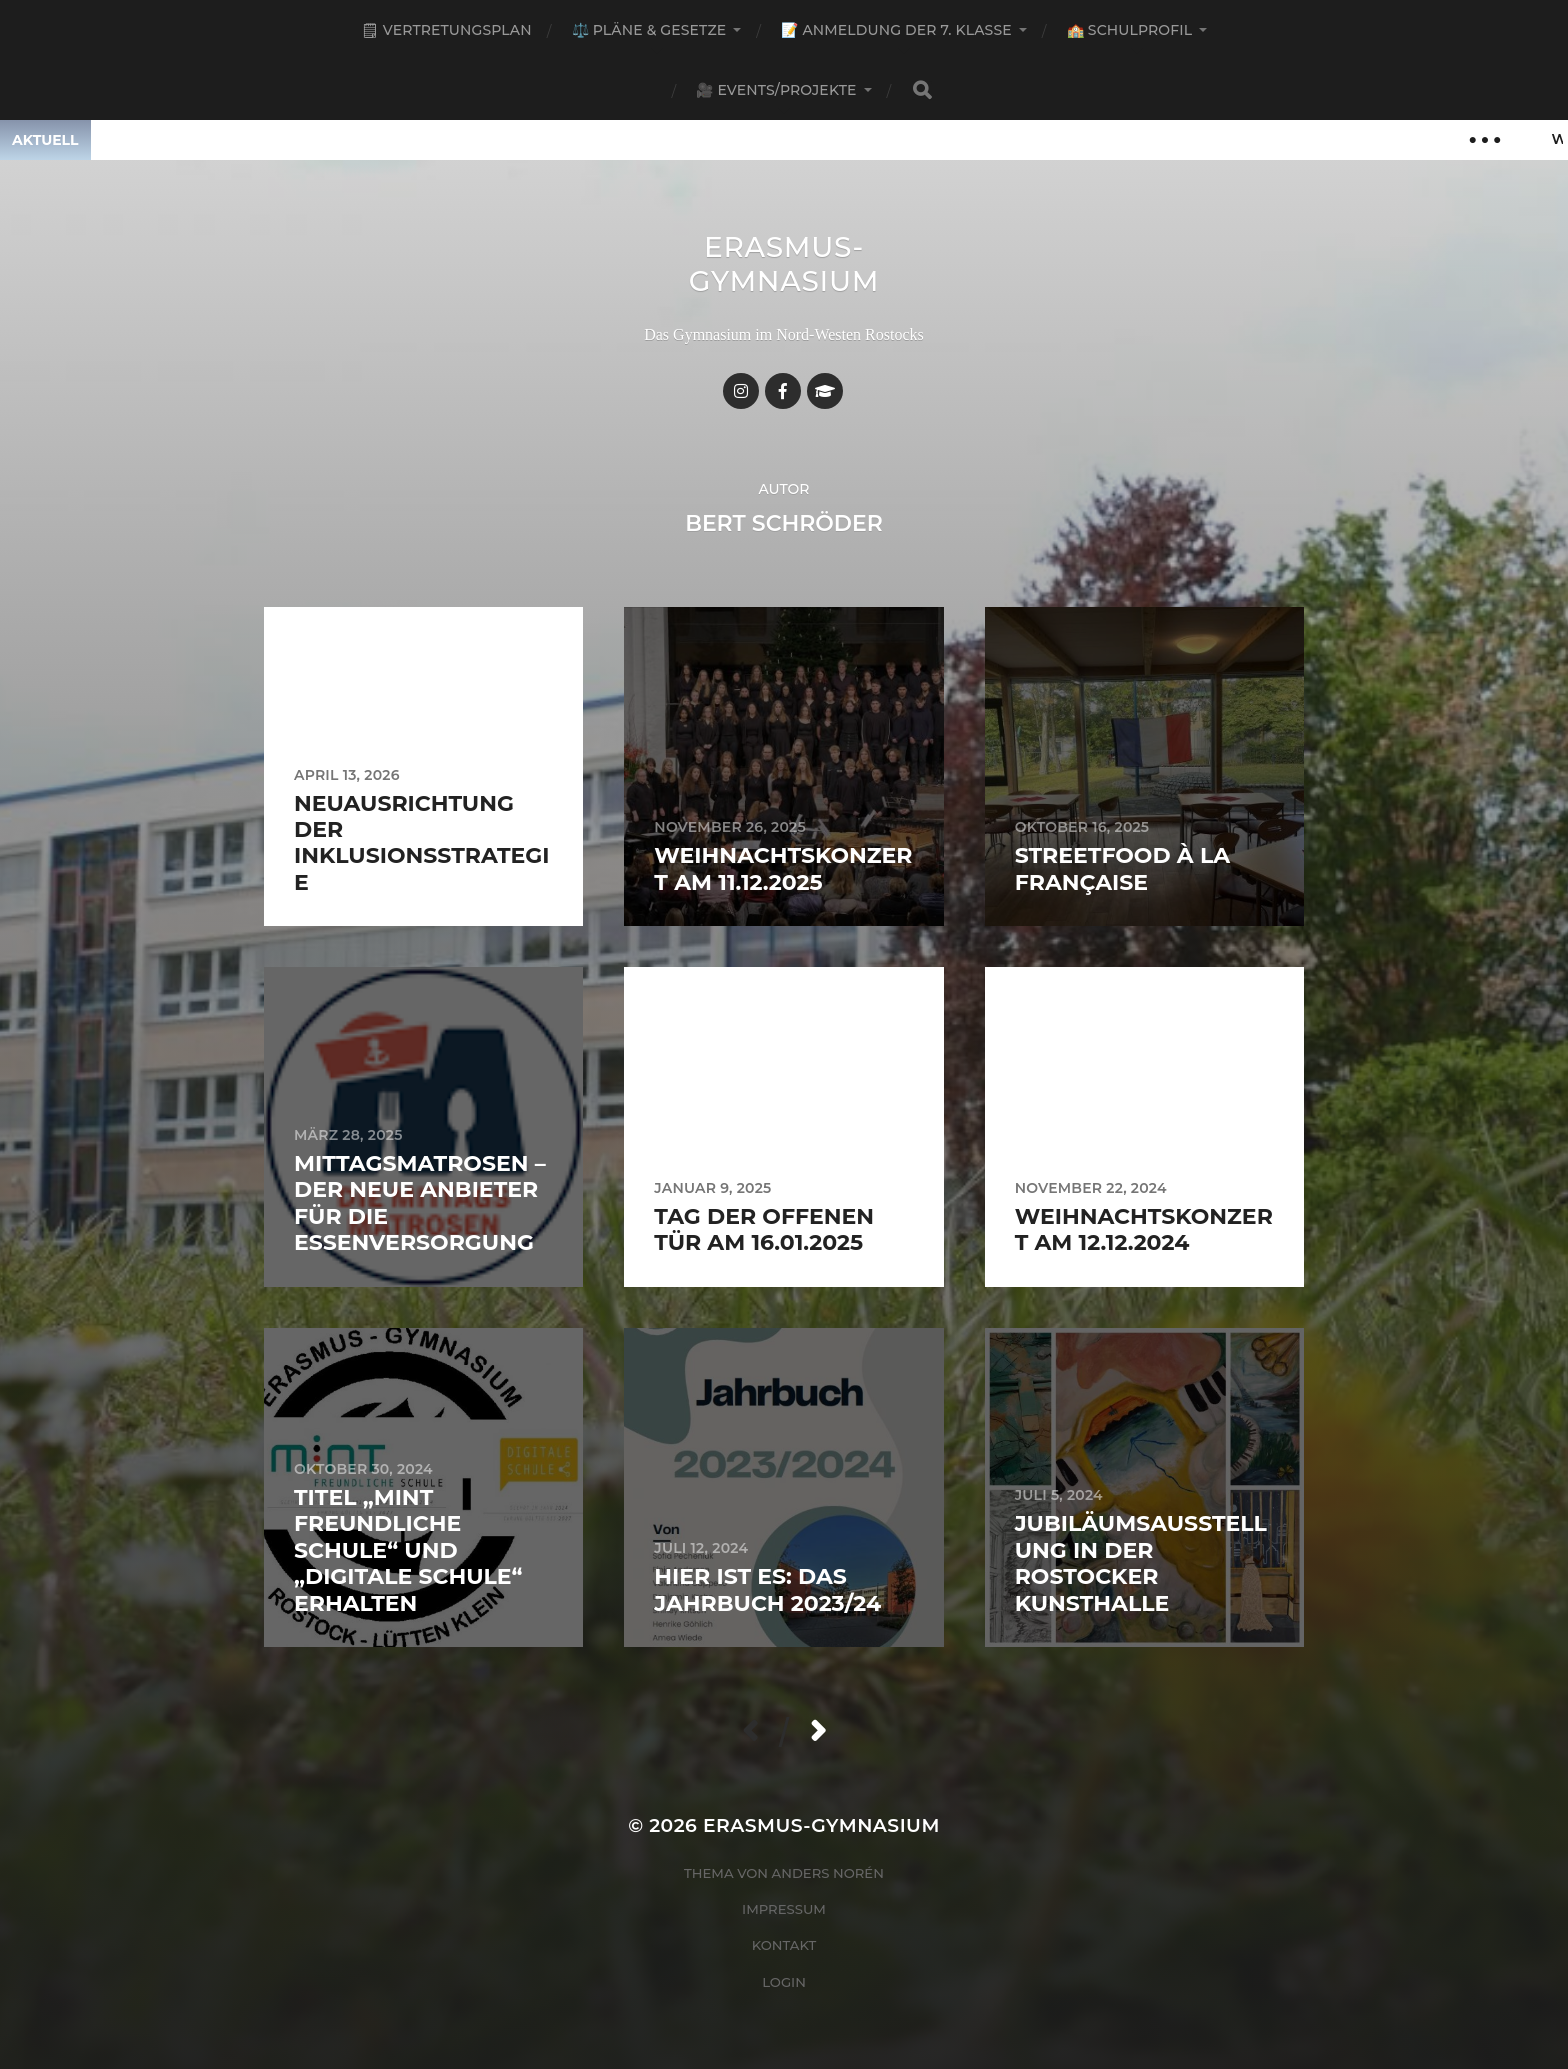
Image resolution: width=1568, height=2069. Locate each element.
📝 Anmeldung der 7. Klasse (896, 30)
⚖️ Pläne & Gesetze (649, 30)
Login (784, 1982)
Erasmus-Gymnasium (784, 264)
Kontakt (784, 1945)
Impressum (784, 1909)
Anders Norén (828, 1873)
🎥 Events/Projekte (776, 90)
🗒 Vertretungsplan (446, 30)
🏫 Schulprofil (1129, 30)
